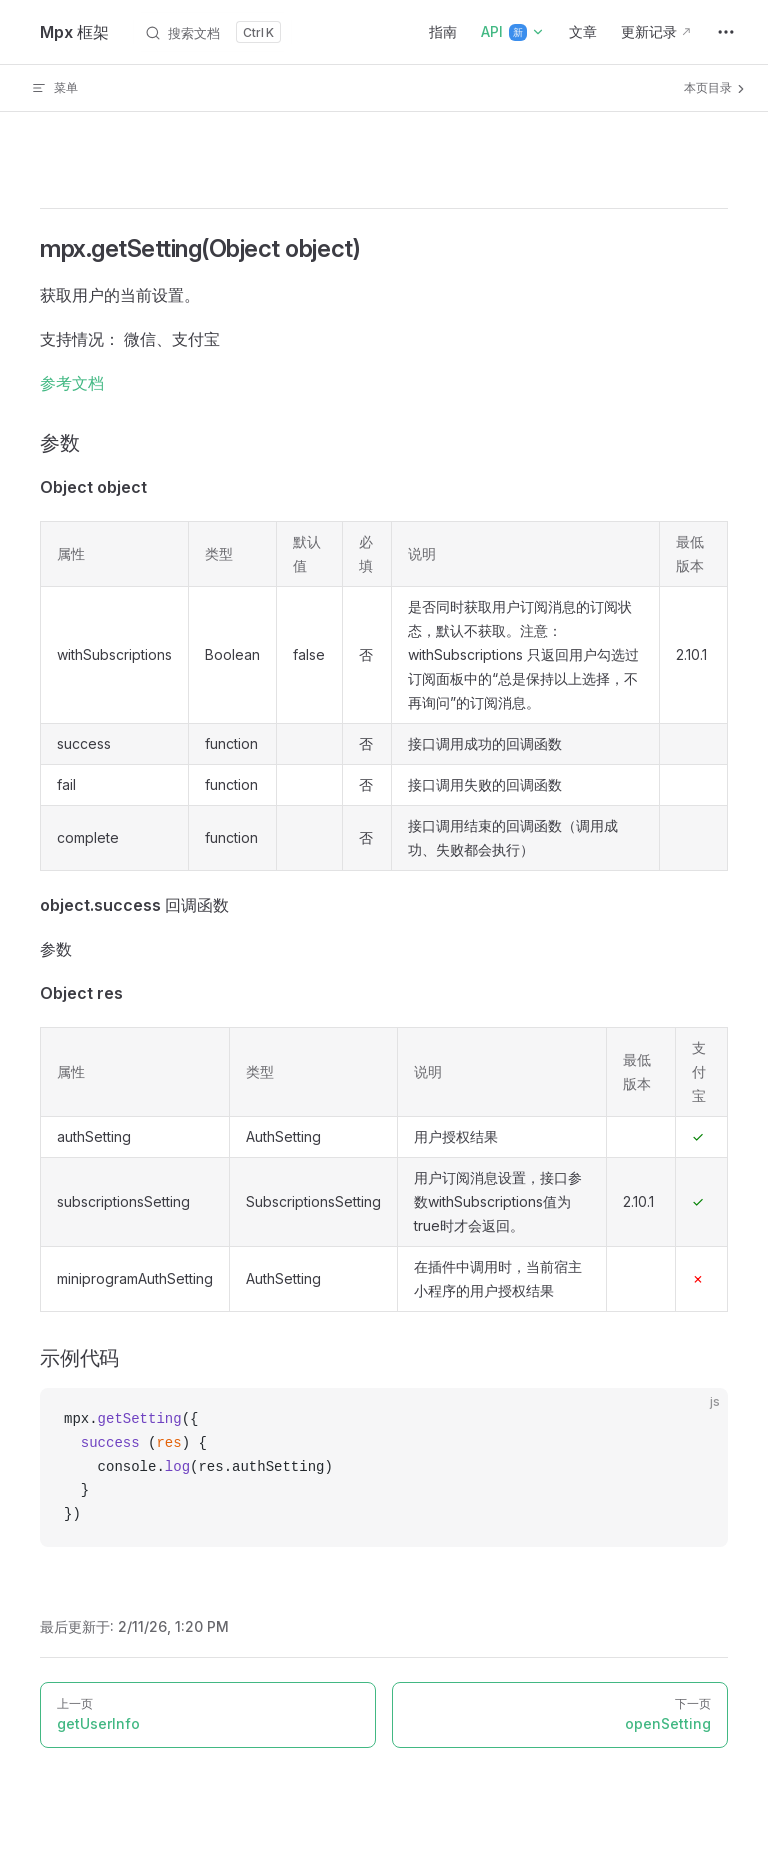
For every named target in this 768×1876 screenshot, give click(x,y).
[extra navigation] (726, 32)
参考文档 (72, 383)
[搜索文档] (212, 32)
